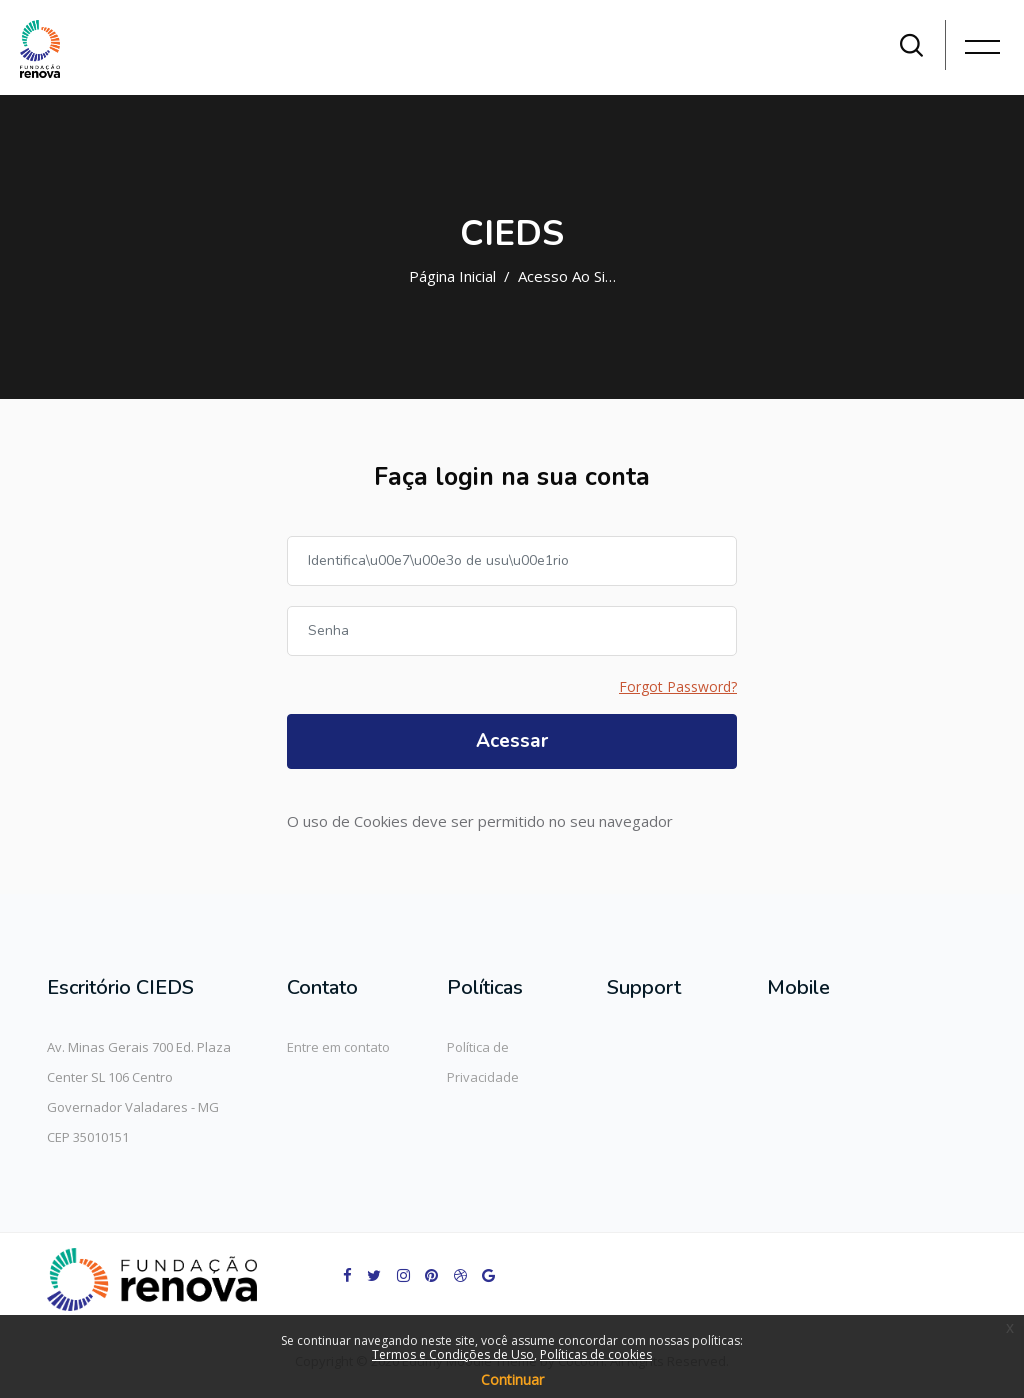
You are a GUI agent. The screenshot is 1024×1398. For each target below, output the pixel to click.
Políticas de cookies (596, 1354)
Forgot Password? (678, 686)
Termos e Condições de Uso (453, 1354)
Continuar (512, 1379)
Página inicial (452, 276)
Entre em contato (338, 1047)
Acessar (512, 741)
